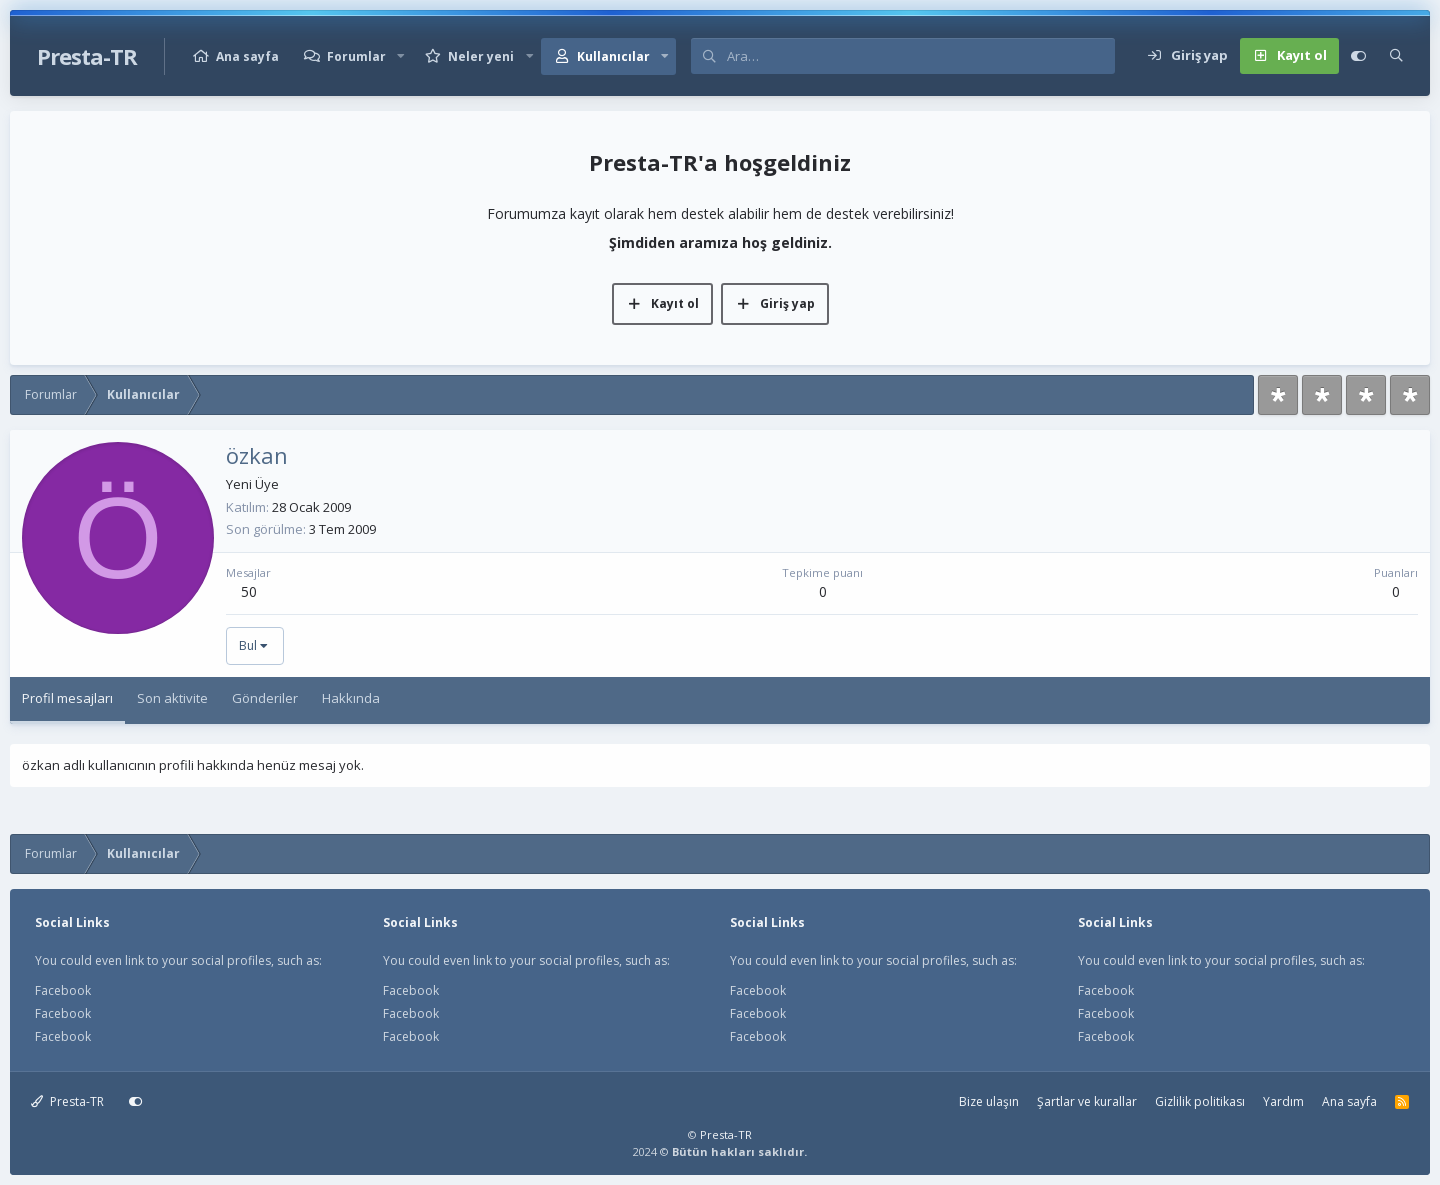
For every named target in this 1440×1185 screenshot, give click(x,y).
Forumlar (356, 56)
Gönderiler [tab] (265, 698)
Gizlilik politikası (1200, 1101)
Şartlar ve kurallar (1087, 1101)
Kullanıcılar (613, 56)
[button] (401, 56)
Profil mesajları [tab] (67, 698)
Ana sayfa (247, 56)
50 (249, 591)
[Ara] (920, 56)
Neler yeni (481, 56)
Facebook (63, 990)
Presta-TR (67, 1101)
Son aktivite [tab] (172, 698)
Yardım (1283, 1101)
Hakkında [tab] (351, 698)
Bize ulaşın (989, 1101)
